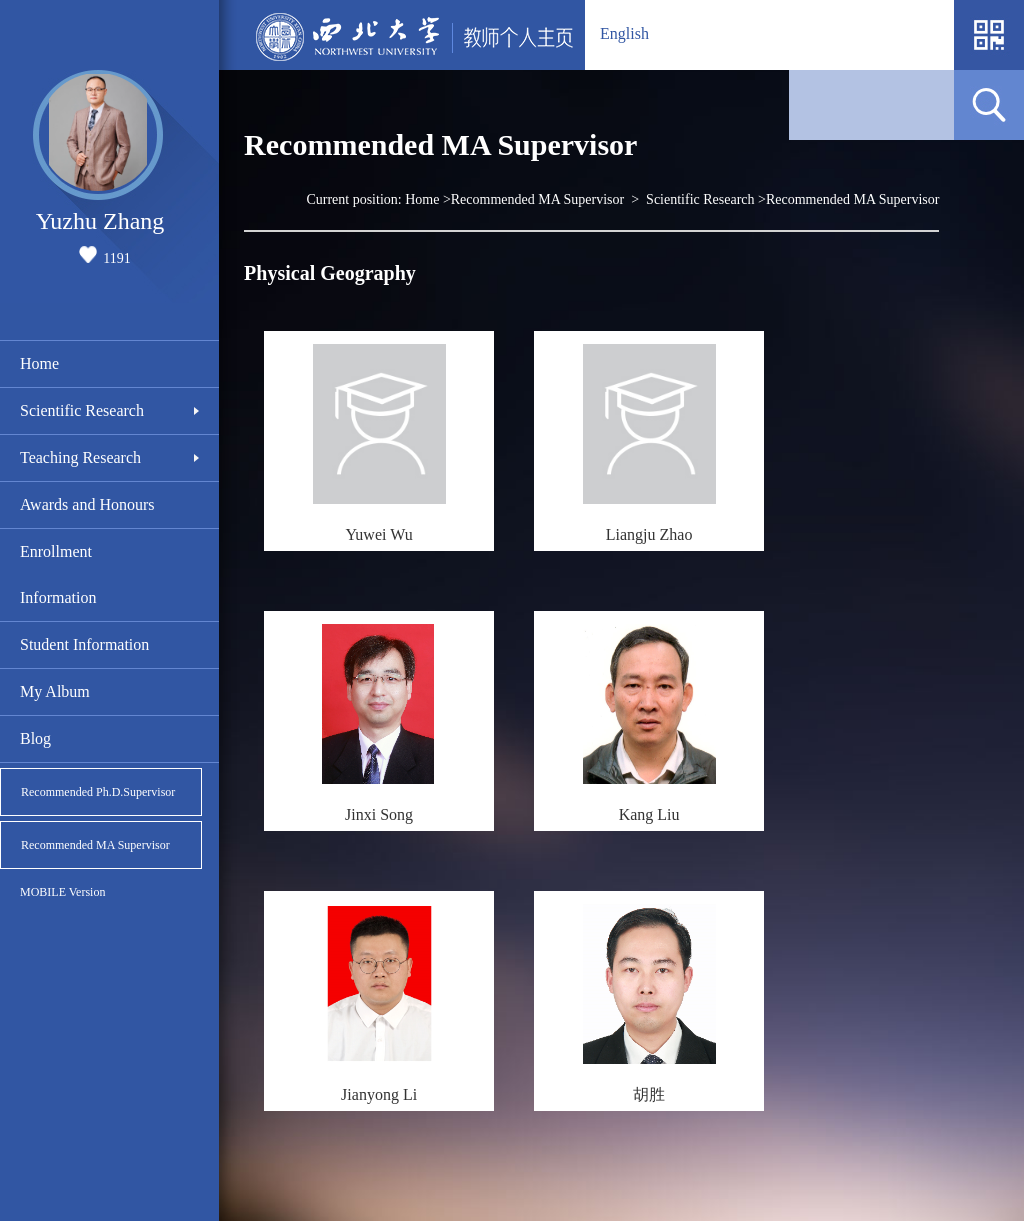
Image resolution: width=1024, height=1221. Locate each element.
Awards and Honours (87, 504)
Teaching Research (80, 457)
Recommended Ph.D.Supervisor (98, 792)
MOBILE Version (62, 892)
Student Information (84, 644)
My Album (55, 691)
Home (39, 363)
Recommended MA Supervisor (95, 845)
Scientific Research (82, 410)
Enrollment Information (58, 574)
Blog (35, 738)
